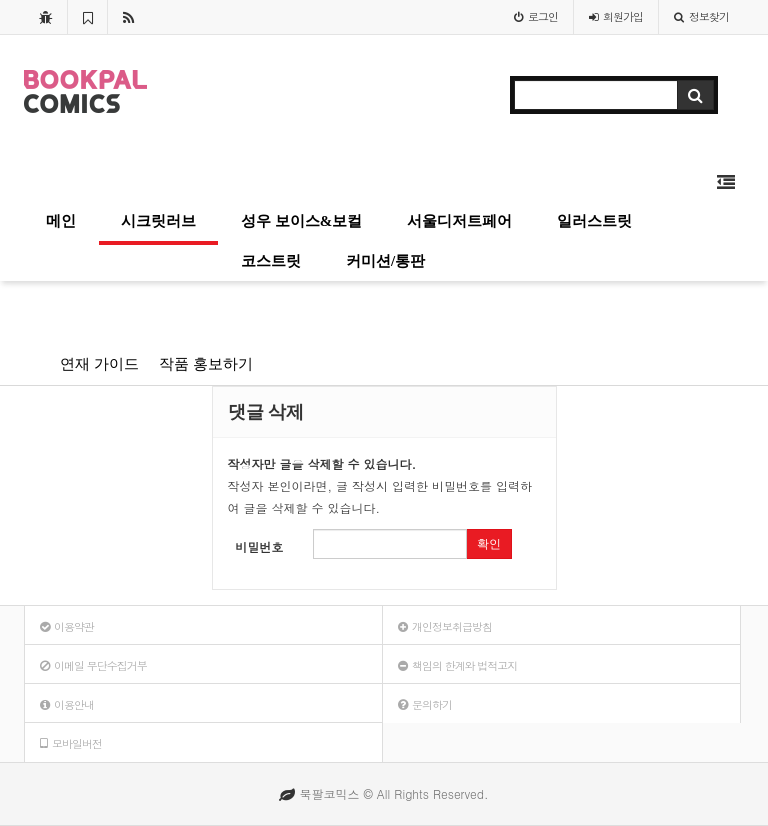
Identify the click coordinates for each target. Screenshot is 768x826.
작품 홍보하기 (206, 364)
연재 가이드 (99, 364)
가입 (616, 16)
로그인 (536, 16)
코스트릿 (271, 261)
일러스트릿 (594, 221)
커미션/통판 (385, 261)
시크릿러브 (158, 221)
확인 (489, 544)
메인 (61, 221)
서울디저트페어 (459, 221)
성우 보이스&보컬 (301, 221)
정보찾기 (701, 16)
